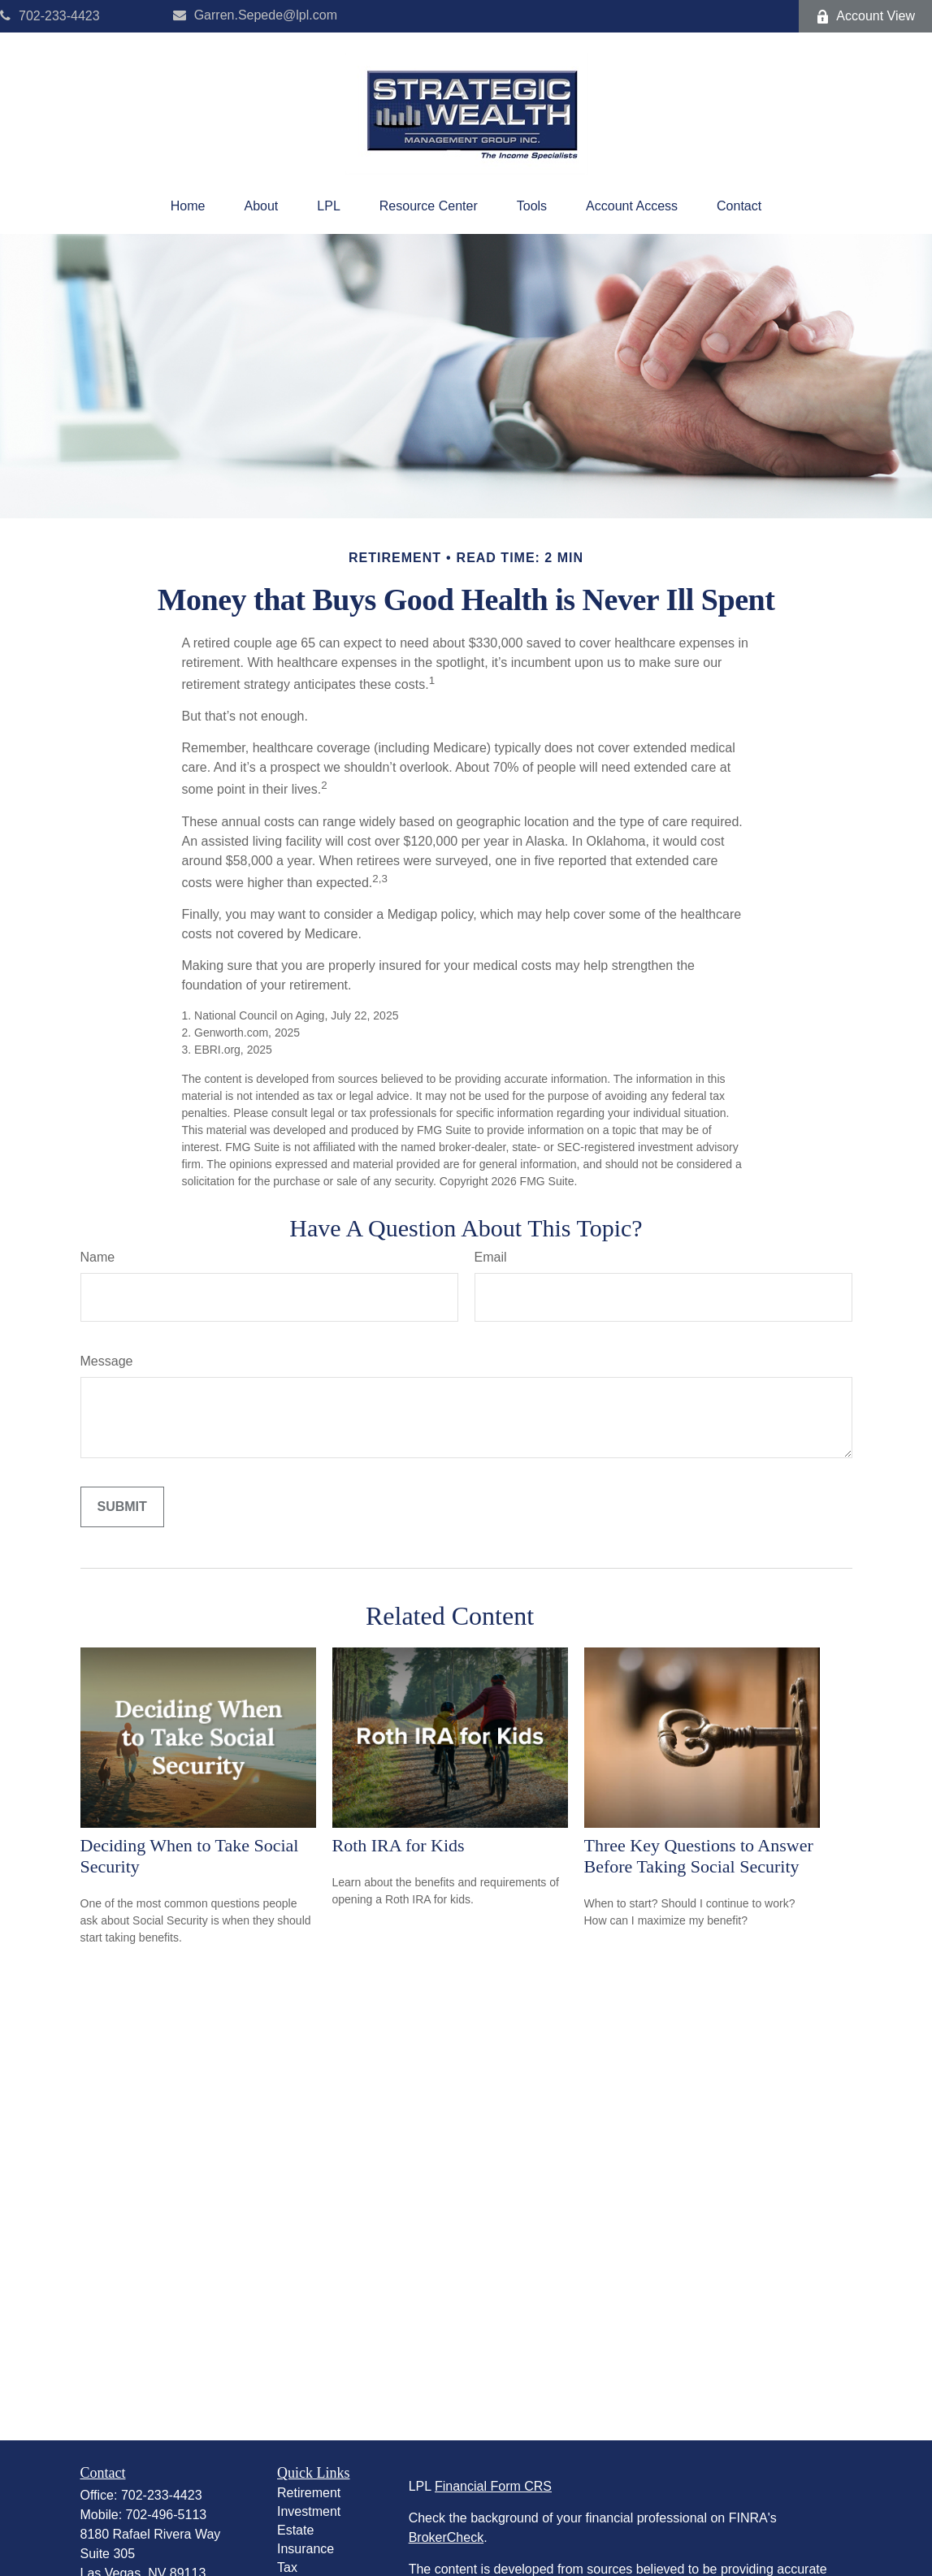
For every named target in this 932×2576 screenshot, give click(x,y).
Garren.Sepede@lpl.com (255, 15)
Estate (295, 2530)
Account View (865, 16)
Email (491, 1257)
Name (97, 1257)
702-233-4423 (50, 16)
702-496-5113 (166, 2515)
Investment (308, 2511)
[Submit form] (122, 1507)
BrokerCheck (446, 2537)
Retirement (308, 2493)
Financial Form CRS (493, 2486)
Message (106, 1361)
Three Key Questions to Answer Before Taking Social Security (698, 1856)
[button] (188, 206)
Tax (287, 2567)
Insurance (305, 2549)
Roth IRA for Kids (398, 1845)
